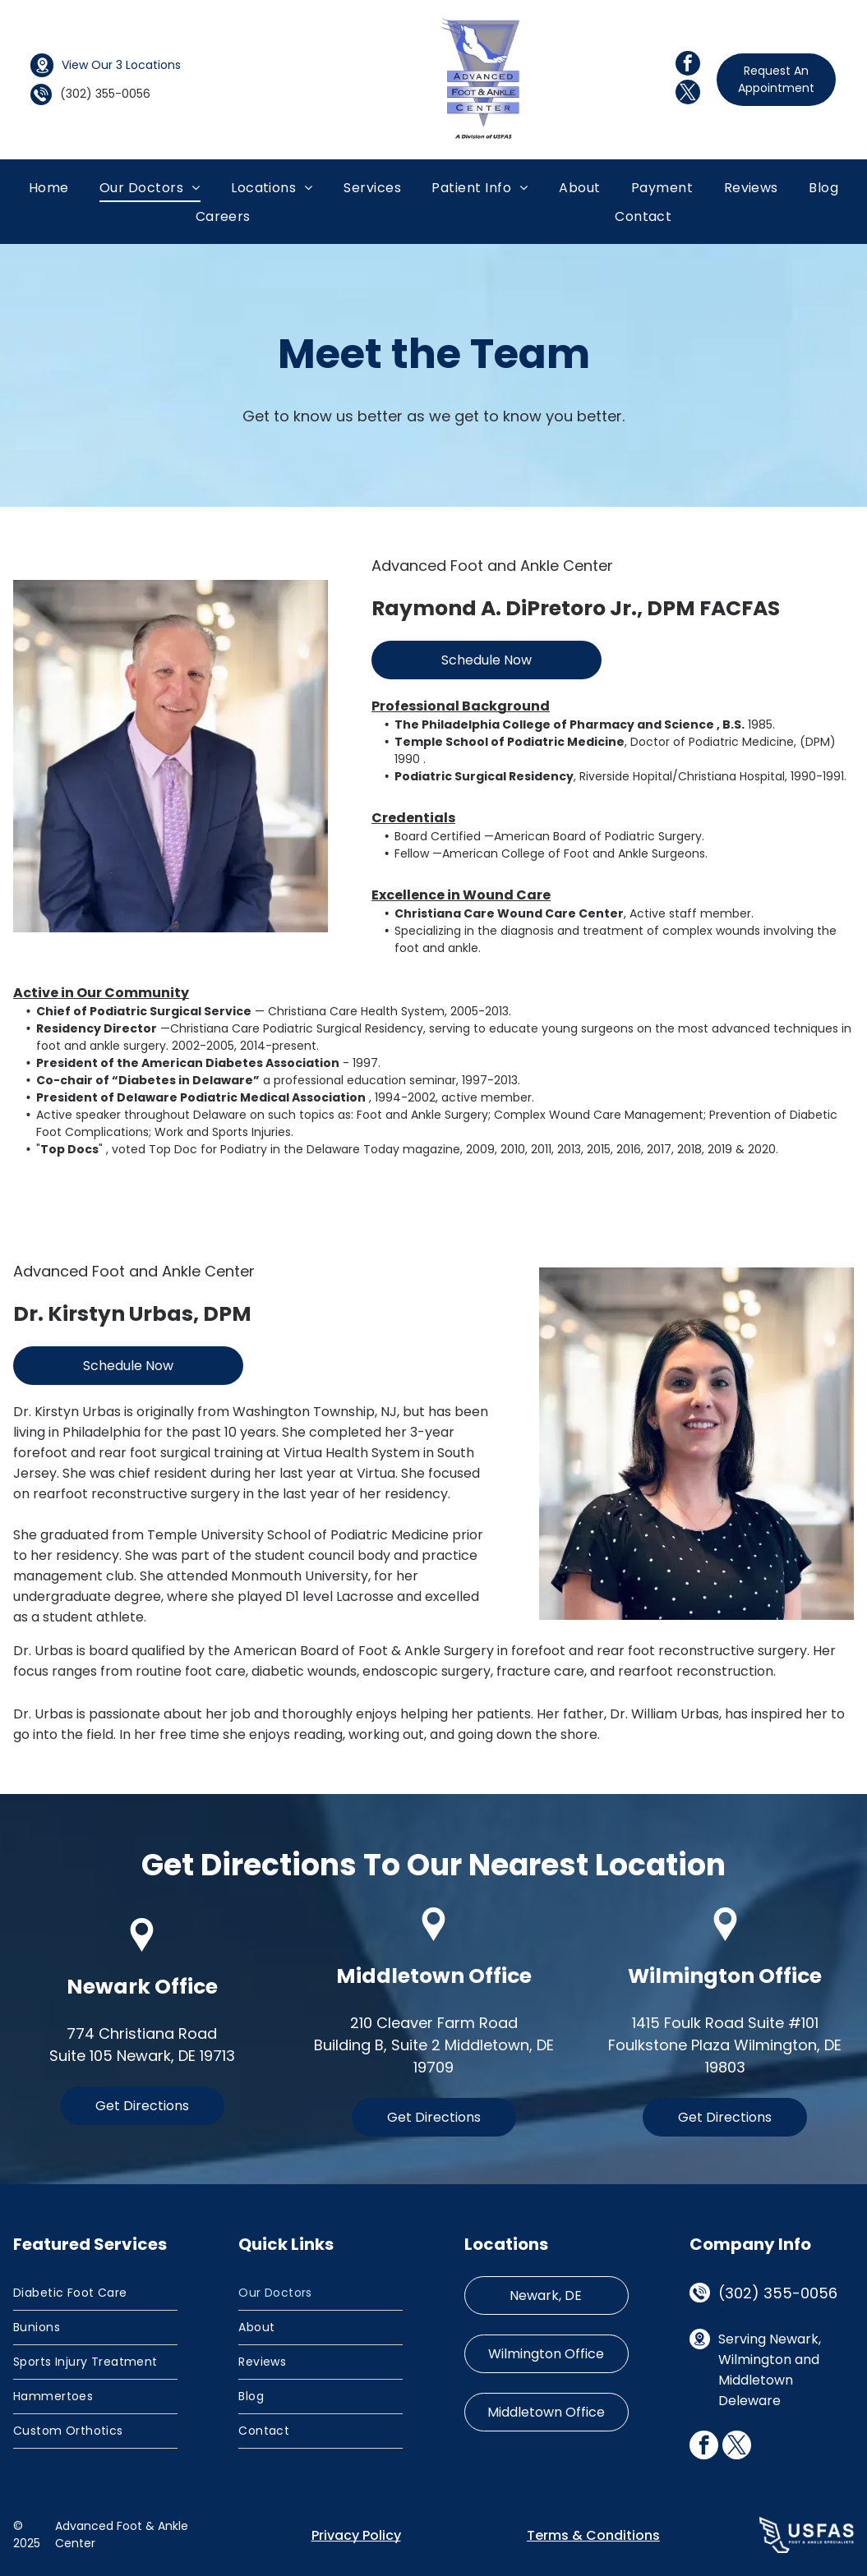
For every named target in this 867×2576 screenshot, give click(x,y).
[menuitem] (48, 186)
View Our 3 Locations (121, 65)
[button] (372, 186)
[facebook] (688, 65)
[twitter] (688, 94)
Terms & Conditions (593, 2535)
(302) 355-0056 (777, 2293)
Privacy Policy (356, 2535)
